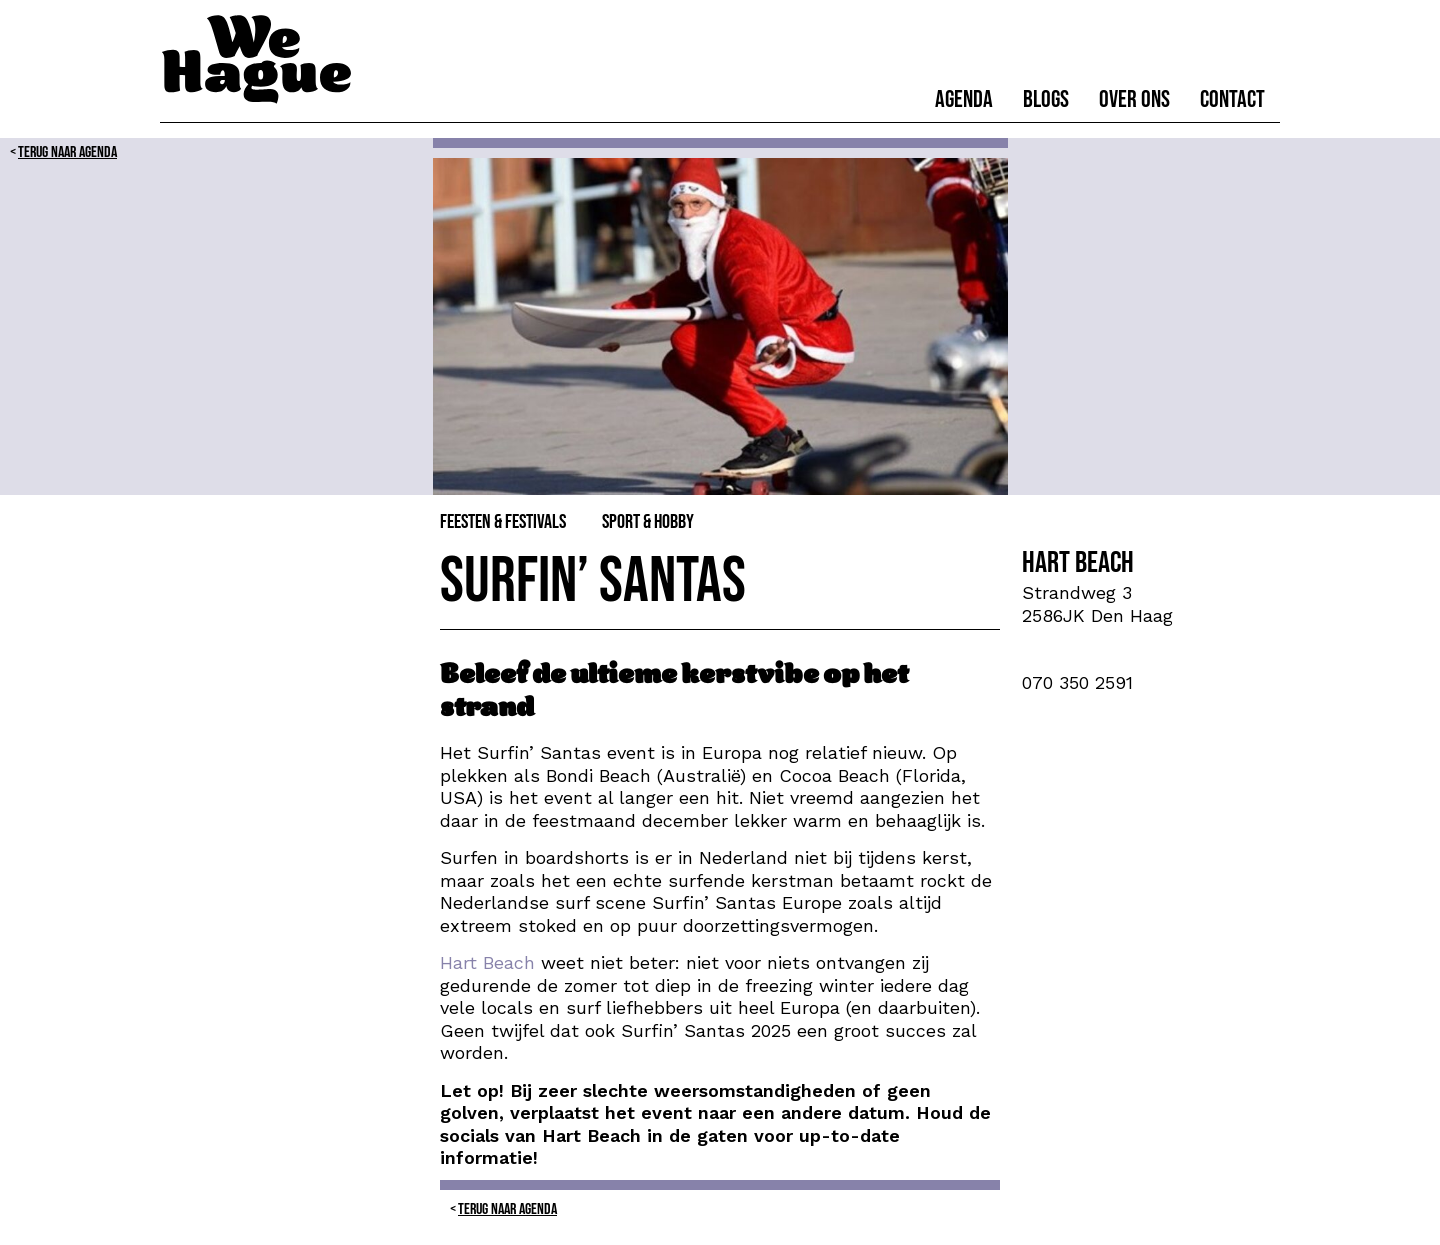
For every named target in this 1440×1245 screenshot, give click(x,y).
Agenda (964, 99)
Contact (1232, 99)
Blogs (1046, 99)
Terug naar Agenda (67, 152)
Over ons (1134, 99)
